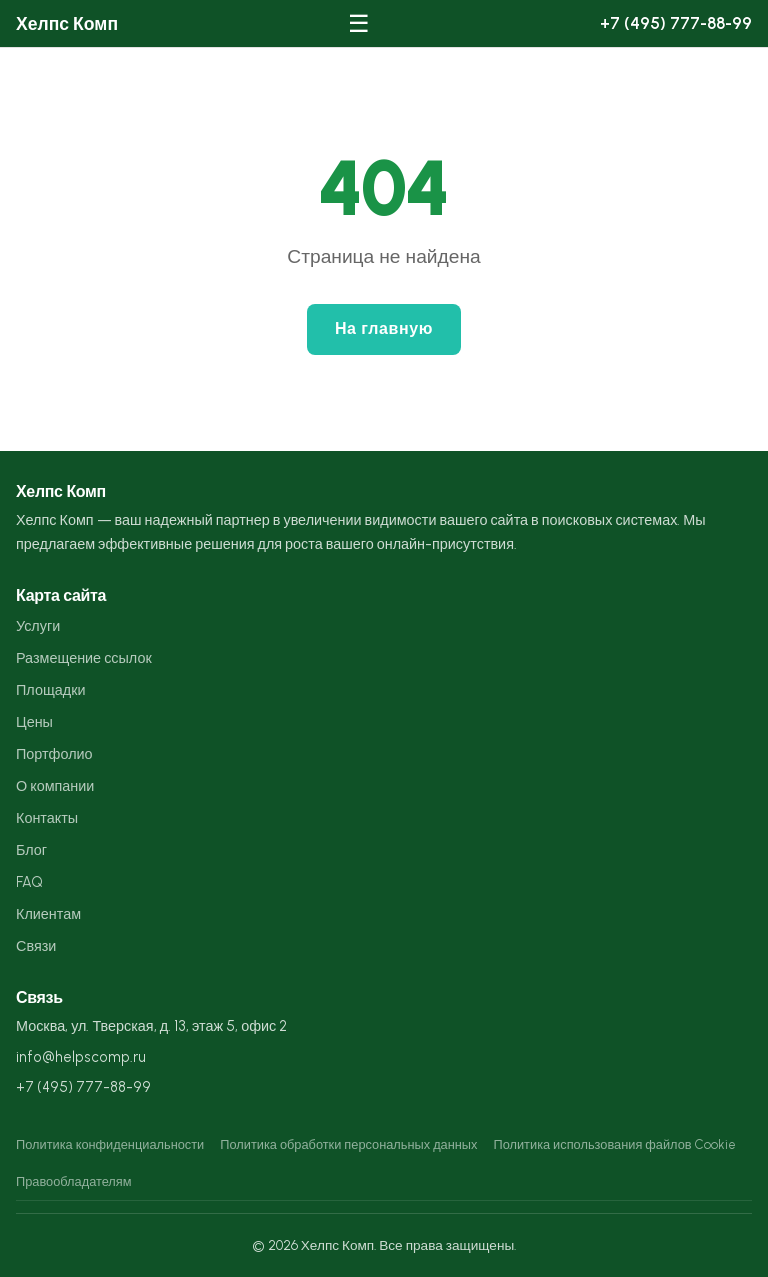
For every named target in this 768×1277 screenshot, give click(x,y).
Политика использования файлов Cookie (614, 1144)
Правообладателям (74, 1181)
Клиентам (48, 914)
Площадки (50, 690)
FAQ (29, 882)
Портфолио (54, 754)
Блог (31, 850)
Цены (34, 722)
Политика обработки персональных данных (348, 1144)
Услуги (38, 626)
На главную (384, 328)
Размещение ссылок (84, 658)
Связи (36, 946)
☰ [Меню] (359, 23)
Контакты (47, 818)
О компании (55, 786)
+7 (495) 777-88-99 (676, 23)
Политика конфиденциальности (110, 1144)
